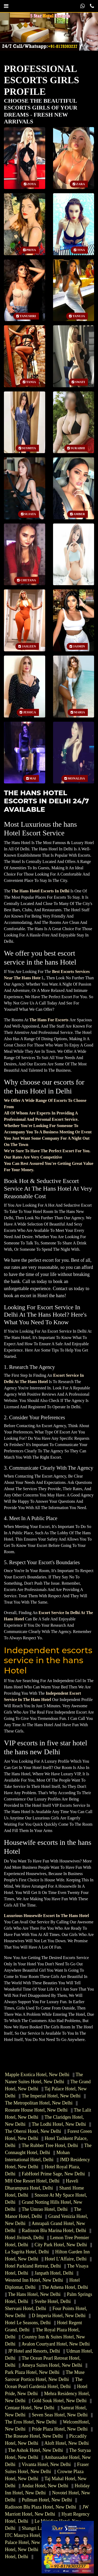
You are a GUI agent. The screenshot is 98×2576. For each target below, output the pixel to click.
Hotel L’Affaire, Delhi (66, 2258)
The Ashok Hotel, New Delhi (35, 2450)
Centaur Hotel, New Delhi (29, 2407)
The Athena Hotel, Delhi (65, 2287)
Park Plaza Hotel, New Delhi (32, 2372)
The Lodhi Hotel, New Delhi (59, 2124)
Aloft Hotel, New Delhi (66, 2443)
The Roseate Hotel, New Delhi (34, 2436)
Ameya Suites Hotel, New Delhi (51, 2365)
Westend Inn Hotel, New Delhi (34, 2280)
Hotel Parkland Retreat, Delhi (33, 2266)
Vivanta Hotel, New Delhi (46, 2464)
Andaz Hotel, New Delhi (44, 2485)
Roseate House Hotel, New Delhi (36, 2110)
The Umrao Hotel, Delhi (45, 2209)
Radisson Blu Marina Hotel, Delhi (54, 2230)
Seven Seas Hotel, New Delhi (60, 2414)
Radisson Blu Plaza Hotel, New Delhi (40, 2507)
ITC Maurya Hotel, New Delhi (34, 2535)
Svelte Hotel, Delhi (52, 2301)
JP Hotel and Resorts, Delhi (34, 2351)
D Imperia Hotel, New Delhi (58, 2315)
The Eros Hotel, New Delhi (30, 2422)
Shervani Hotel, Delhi (25, 2308)
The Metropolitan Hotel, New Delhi (38, 2103)
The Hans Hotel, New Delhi (34, 2294)
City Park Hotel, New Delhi (60, 2244)
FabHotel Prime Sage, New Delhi (53, 2173)
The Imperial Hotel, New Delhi (51, 2095)
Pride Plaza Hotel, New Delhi (60, 2429)
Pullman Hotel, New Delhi (47, 2499)
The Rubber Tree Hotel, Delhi (50, 2145)
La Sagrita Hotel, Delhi (27, 2251)
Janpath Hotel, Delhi (53, 2273)
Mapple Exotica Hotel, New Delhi (37, 2074)
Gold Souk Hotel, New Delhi (59, 2400)
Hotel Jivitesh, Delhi (24, 2237)
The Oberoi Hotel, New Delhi (33, 2131)
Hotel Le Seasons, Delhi (28, 2322)
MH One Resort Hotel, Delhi (32, 2181)
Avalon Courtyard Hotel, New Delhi (55, 2344)
